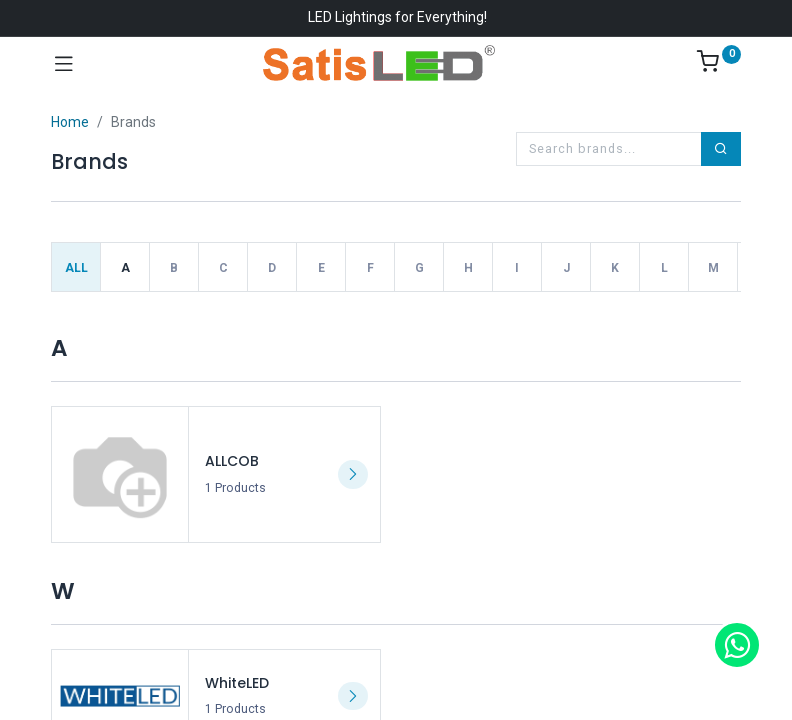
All (76, 268)
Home (70, 122)
